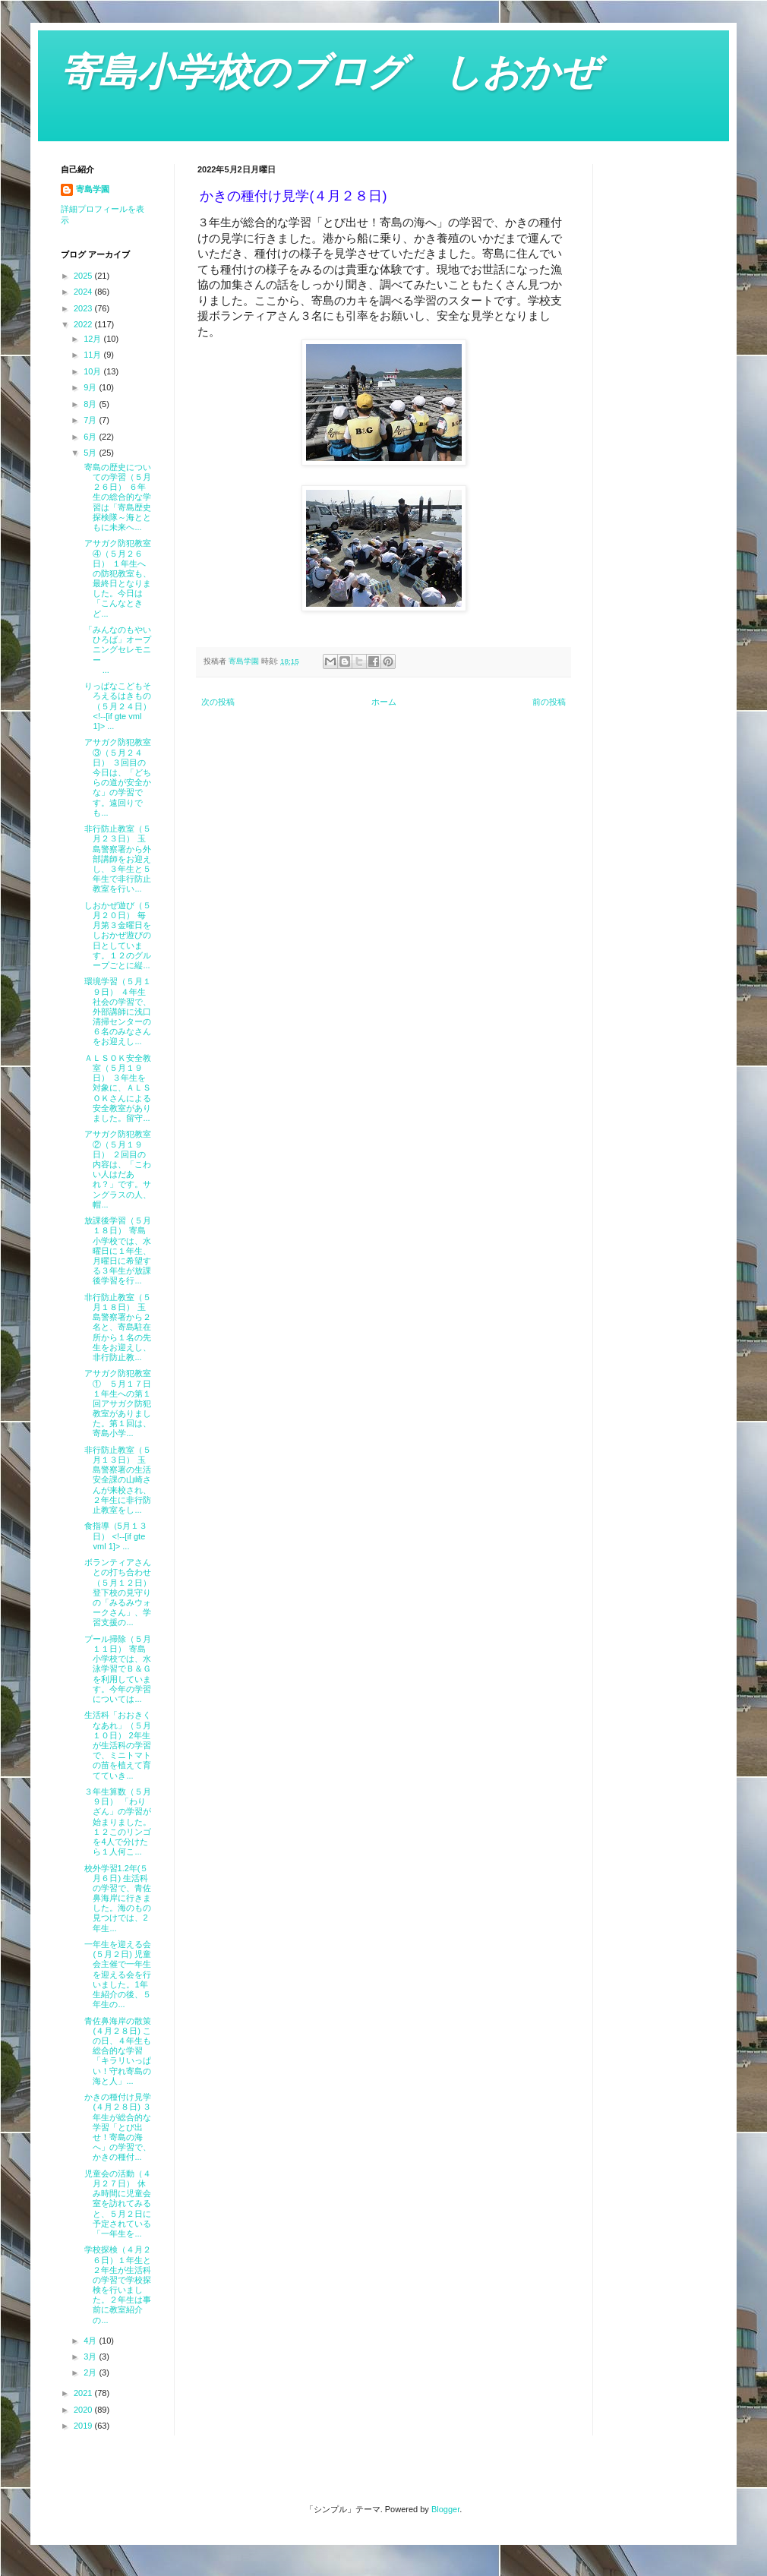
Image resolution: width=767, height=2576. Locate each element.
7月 (91, 420)
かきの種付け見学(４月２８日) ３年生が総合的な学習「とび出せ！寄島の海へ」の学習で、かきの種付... (116, 2126)
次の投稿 (218, 701)
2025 (84, 275)
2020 (84, 2409)
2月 (91, 2372)
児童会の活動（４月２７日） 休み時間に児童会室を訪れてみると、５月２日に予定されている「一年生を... (116, 2203)
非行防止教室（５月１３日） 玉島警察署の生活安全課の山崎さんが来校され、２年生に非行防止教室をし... (116, 1479)
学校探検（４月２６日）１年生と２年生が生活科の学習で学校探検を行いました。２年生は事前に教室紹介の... (116, 2284)
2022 (84, 324)
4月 (91, 2340)
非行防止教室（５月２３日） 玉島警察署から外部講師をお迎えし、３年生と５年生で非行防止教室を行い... (116, 858)
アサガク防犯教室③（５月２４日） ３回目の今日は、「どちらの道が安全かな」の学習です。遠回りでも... (116, 776)
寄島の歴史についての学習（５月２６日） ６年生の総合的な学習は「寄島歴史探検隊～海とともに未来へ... (116, 497)
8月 (91, 404)
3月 (91, 2356)
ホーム (383, 701)
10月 (93, 371)
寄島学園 (92, 189)
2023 (84, 308)
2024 (84, 291)
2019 (84, 2425)
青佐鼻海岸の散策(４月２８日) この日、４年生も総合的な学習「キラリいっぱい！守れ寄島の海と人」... (116, 2050)
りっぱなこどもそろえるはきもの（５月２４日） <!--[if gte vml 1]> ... (116, 706)
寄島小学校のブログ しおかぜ (329, 72)
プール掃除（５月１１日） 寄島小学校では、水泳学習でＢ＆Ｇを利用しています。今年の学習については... (116, 1668)
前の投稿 (549, 701)
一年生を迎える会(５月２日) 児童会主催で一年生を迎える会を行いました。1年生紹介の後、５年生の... (116, 1974)
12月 (93, 338)
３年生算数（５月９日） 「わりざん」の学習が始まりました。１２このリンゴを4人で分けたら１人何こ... (116, 1821)
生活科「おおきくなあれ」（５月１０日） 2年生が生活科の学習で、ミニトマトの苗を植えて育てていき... (116, 1744)
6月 (91, 436)
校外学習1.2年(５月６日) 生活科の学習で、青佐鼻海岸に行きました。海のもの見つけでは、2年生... (116, 1898)
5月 (91, 452)
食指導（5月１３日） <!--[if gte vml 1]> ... (114, 1535)
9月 (91, 387)
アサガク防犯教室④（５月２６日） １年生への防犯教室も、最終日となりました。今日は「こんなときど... (116, 577)
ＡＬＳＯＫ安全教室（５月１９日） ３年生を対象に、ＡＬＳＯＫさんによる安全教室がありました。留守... (116, 1087)
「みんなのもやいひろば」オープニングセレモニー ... (116, 649)
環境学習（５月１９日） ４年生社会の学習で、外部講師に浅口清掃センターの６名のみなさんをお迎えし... (116, 1011)
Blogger (445, 2509)
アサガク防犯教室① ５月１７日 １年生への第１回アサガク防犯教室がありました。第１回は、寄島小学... (116, 1403)
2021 (84, 2393)
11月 (93, 354)
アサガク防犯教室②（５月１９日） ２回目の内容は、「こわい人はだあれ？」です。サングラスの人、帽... (116, 1168)
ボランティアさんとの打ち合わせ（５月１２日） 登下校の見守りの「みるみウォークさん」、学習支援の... (116, 1592)
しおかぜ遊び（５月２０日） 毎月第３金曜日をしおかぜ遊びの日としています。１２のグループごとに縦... (116, 935)
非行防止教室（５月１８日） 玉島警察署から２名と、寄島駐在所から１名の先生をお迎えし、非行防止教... (116, 1327)
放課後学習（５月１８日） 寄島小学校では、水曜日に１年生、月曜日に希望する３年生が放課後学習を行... (116, 1250)
